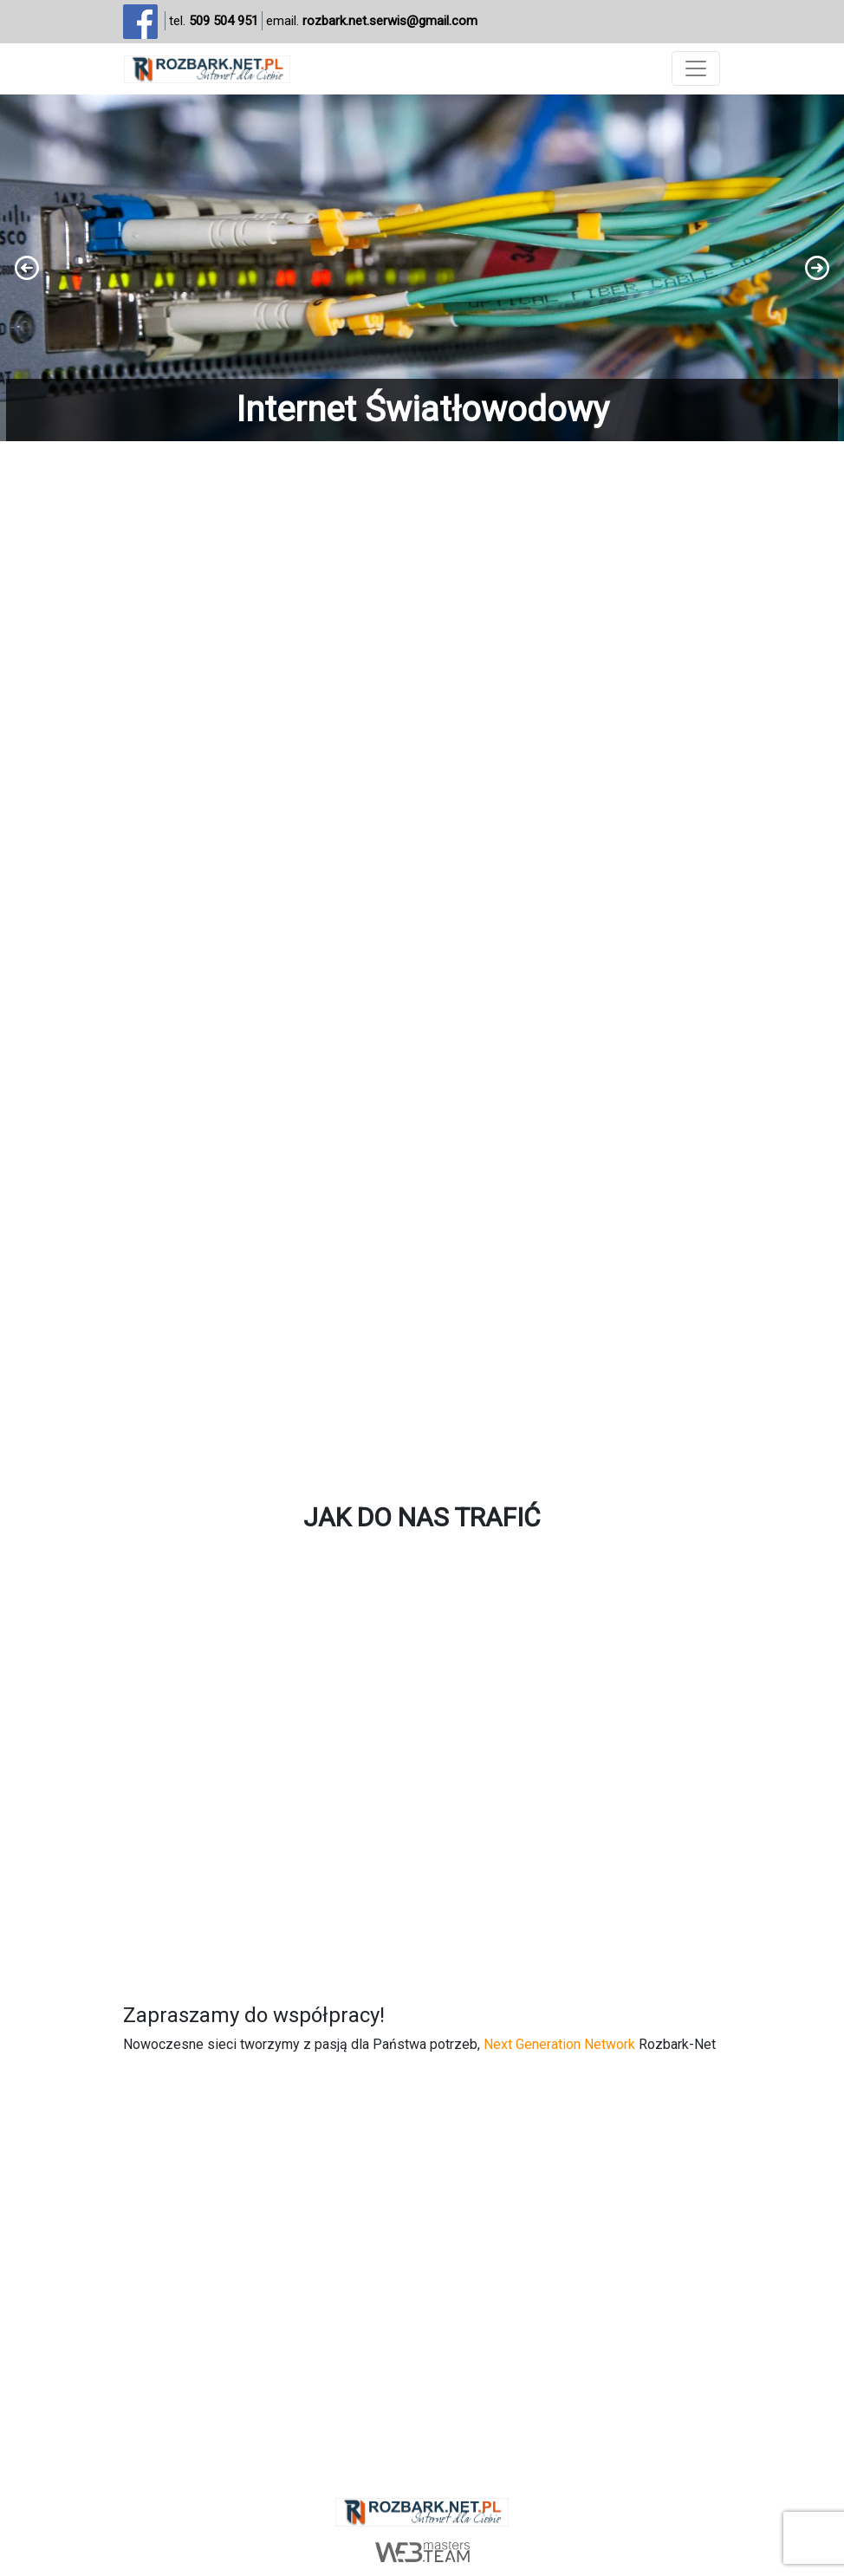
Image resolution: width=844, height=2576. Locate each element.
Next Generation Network (559, 2044)
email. (371, 21)
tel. (213, 21)
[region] (422, 267)
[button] (422, 267)
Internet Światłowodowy (422, 409)
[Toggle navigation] (696, 68)
